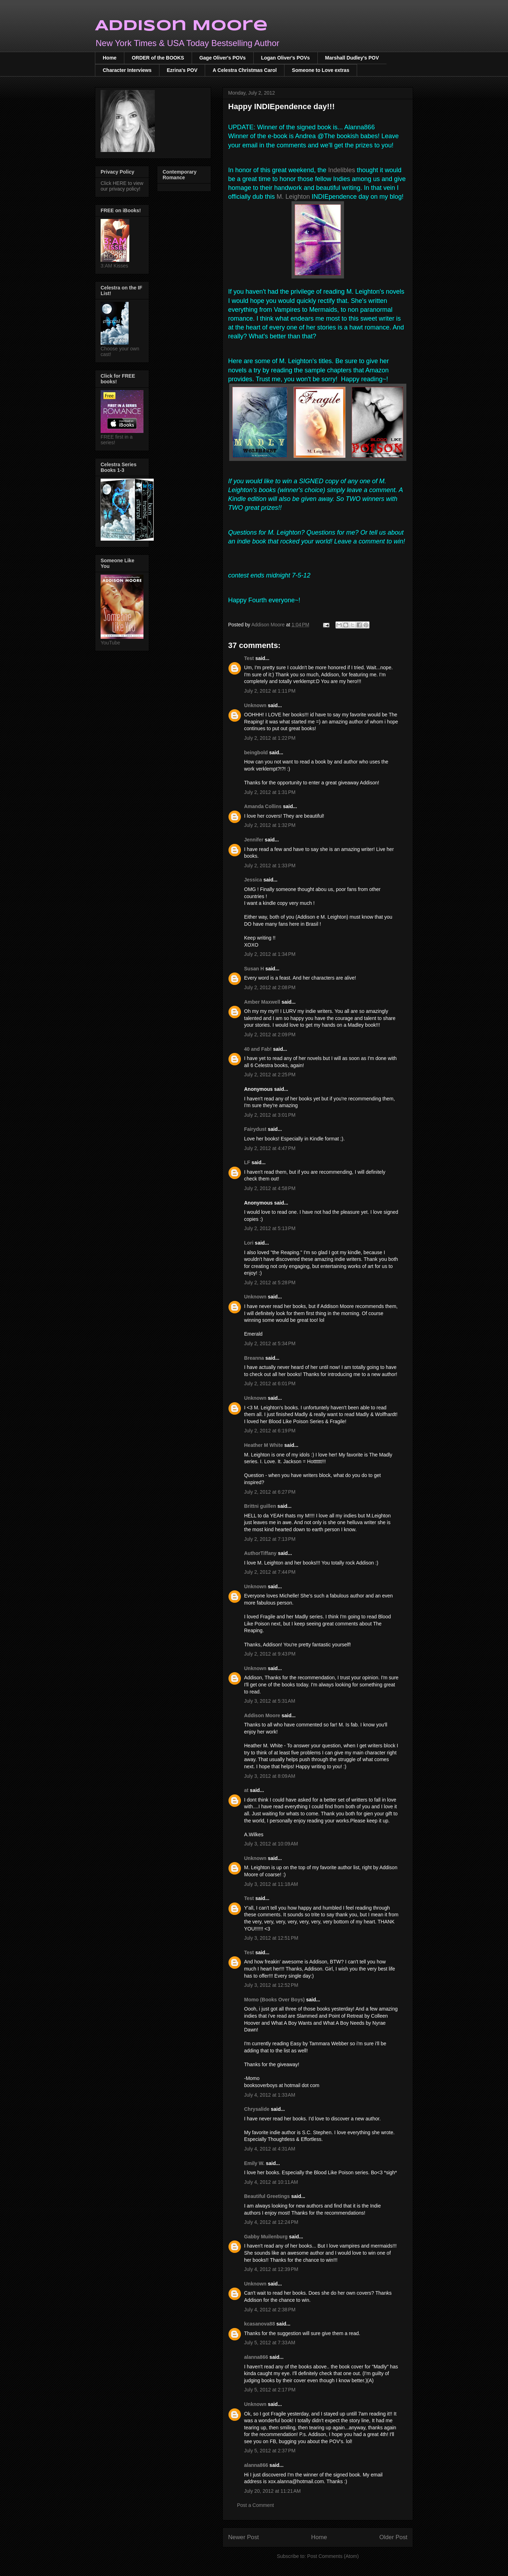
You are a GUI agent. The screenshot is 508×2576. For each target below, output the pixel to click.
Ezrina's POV (182, 70)
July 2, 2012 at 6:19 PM (269, 1430)
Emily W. (254, 2163)
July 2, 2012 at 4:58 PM (269, 1188)
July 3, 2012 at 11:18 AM (271, 1884)
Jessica (253, 880)
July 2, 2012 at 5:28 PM (269, 1282)
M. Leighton (293, 196)
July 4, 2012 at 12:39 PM (271, 2269)
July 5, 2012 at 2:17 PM (269, 2389)
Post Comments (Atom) (333, 2556)
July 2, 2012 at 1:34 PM (269, 954)
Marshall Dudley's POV (352, 58)
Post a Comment (255, 2505)
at (246, 1790)
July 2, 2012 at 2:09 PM (269, 1034)
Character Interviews (127, 70)
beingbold (256, 752)
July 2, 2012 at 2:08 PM (269, 987)
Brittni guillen (260, 1506)
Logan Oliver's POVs (285, 58)
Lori (248, 1243)
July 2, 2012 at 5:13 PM (269, 1228)
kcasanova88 (259, 2324)
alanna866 (256, 2357)
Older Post (393, 2537)
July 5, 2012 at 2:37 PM (269, 2450)
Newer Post (243, 2537)
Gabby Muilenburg (266, 2236)
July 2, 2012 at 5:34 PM (269, 1343)
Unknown (255, 705)
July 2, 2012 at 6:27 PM (269, 1492)
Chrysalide (257, 2109)
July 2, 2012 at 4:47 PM (269, 1148)
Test (249, 658)
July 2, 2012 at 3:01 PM (269, 1115)
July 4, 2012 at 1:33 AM (269, 2095)
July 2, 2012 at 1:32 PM (269, 825)
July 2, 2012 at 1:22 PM (269, 738)
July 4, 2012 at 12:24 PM (271, 2222)
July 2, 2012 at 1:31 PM (269, 792)
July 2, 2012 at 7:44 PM (269, 1572)
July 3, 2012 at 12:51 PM (271, 1938)
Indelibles (341, 170)
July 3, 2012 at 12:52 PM (271, 1985)
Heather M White (263, 1445)
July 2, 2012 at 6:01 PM (269, 1383)
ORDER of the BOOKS (158, 58)
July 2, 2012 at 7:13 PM (269, 1539)
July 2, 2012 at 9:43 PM (269, 1654)
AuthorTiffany (260, 1553)
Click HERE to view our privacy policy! (122, 186)
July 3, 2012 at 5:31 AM (269, 1701)
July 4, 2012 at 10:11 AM (271, 2182)
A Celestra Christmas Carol (245, 70)
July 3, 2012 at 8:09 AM (269, 1776)
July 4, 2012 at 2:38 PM (269, 2309)
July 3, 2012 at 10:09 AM (271, 1844)
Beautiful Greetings (267, 2196)
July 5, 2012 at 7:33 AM (269, 2342)
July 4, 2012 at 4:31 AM (269, 2149)
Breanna (254, 1358)
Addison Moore (181, 26)
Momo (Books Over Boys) (274, 1999)
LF (247, 1162)
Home (110, 58)
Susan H (254, 968)
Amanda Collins (263, 806)
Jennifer (253, 839)
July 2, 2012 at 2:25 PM (269, 1074)
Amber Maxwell (262, 1002)
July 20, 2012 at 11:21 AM (272, 2491)
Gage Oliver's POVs (222, 58)
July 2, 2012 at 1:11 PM (269, 691)
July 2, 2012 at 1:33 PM (269, 865)
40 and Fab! (258, 1049)
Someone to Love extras (320, 70)
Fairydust (255, 1129)
